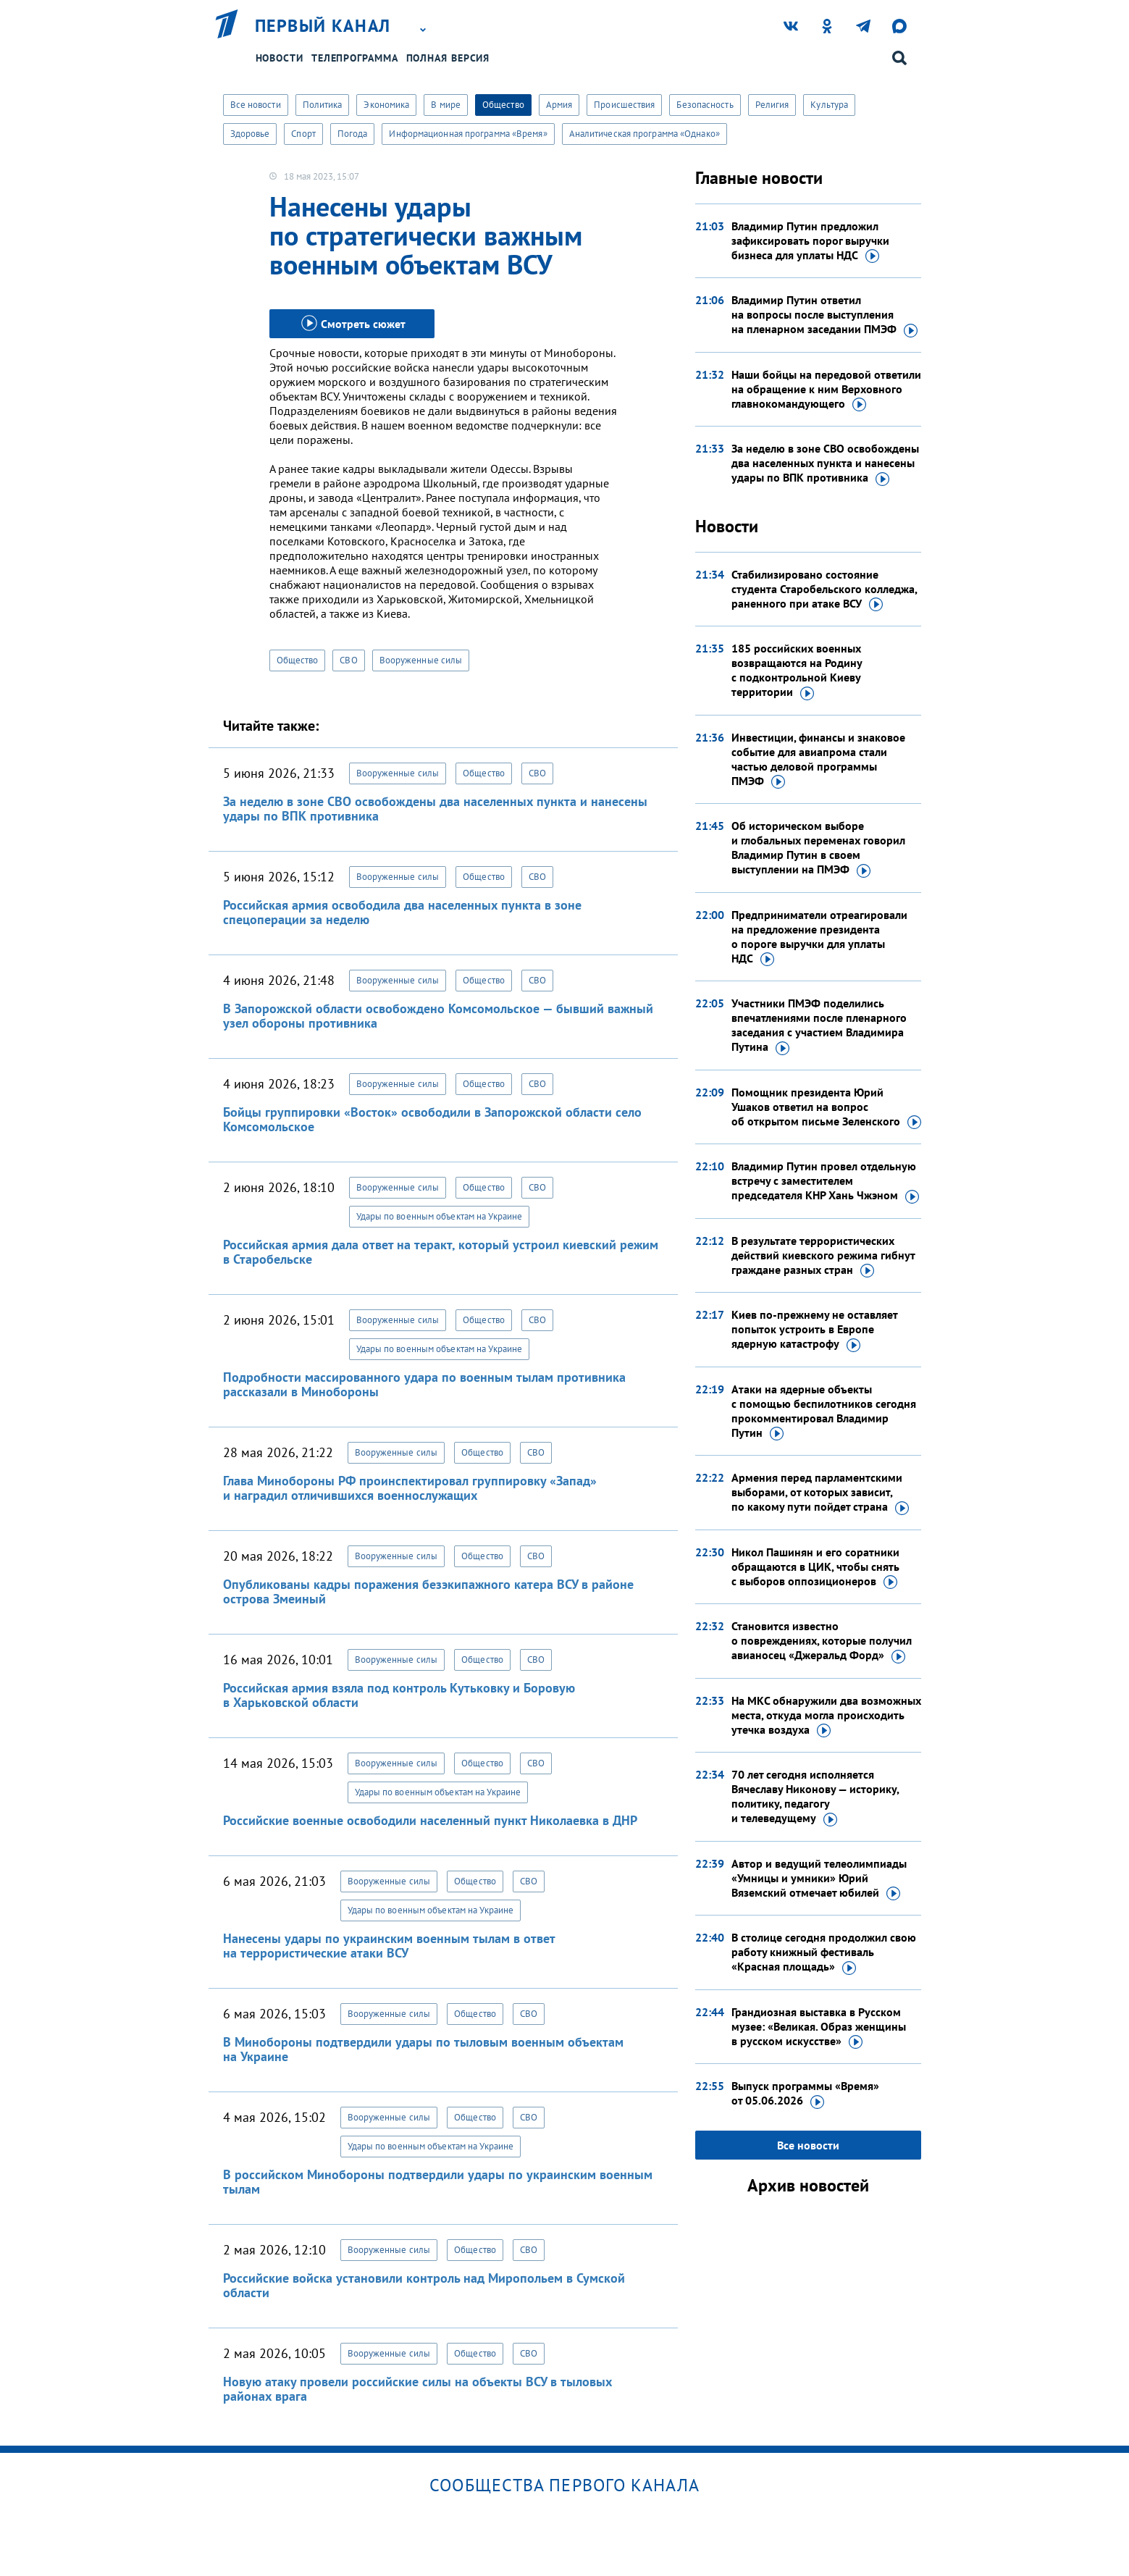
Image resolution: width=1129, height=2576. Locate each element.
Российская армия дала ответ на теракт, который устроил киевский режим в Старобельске (440, 1251)
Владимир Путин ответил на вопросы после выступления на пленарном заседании (824, 315)
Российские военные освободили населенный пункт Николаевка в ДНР (430, 1820)
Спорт (303, 133)
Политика (323, 104)
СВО (348, 660)
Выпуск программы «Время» (805, 2093)
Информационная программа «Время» (468, 133)
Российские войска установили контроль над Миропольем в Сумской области (424, 2285)
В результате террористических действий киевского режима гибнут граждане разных (823, 1255)
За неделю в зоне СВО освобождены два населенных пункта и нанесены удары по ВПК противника (435, 808)
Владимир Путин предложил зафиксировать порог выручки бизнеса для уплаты (810, 241)
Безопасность (704, 104)
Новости (279, 57)
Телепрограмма (354, 57)
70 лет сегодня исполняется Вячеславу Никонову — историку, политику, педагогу (815, 1796)
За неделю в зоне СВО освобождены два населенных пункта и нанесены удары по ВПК (825, 463)
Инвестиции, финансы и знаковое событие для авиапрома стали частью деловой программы (818, 759)
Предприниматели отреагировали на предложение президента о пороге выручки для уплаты (819, 937)
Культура (829, 104)
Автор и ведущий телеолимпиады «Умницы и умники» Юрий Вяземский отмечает (819, 1878)
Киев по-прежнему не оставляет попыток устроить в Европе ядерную (814, 1329)
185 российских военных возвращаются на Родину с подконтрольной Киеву (796, 670)
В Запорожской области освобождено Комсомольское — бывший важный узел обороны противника (438, 1015)
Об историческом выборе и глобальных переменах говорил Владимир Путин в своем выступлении (818, 848)
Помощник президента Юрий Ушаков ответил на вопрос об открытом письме (826, 1107)
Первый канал (323, 26)
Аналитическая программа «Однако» (644, 133)
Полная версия (448, 57)
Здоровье (250, 133)
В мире (446, 104)
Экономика (386, 104)
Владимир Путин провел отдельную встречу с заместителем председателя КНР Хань (825, 1181)
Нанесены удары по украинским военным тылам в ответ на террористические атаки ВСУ (389, 1945)
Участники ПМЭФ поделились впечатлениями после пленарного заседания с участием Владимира (819, 1025)
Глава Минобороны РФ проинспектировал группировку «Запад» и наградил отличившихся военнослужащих (410, 1487)
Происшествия (624, 104)
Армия (559, 104)
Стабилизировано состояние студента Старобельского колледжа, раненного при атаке (824, 589)
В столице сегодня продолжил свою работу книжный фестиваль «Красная (823, 1952)
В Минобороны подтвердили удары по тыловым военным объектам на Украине (423, 2049)
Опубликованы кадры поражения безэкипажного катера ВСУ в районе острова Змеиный (428, 1591)
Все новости (255, 104)
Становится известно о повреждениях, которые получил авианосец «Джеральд (821, 1641)
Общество (503, 104)
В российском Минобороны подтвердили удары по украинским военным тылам (437, 2181)
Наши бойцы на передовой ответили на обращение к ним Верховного (826, 389)
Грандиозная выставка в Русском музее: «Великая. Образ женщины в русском (818, 2027)
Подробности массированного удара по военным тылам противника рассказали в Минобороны (424, 1384)
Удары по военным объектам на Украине (439, 1216)
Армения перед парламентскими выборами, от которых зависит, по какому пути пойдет (820, 1492)
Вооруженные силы (421, 660)
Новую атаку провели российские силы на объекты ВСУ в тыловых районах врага (417, 2388)
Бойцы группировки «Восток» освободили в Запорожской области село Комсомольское (432, 1119)
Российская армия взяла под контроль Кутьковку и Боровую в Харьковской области (399, 1695)
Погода (352, 133)
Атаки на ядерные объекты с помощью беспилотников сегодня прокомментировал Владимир (823, 1411)
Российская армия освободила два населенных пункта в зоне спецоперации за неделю (402, 912)
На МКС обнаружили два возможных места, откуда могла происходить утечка (826, 1715)
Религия (772, 104)
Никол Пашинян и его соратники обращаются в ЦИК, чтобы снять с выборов (815, 1567)
